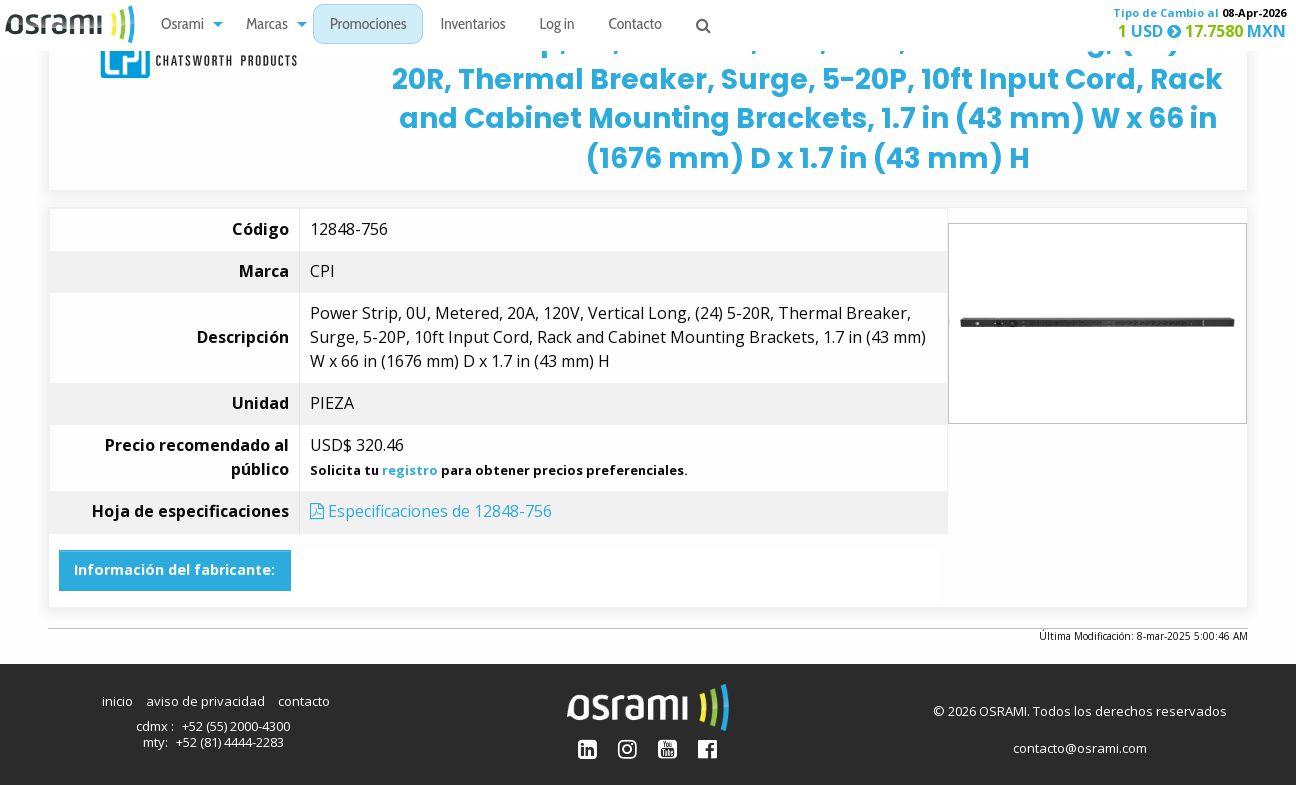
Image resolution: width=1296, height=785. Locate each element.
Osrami (182, 25)
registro (410, 470)
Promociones (368, 25)
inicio (117, 701)
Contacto (635, 25)
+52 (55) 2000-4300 (236, 726)
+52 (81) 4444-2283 (230, 742)
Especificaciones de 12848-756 (431, 511)
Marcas (267, 25)
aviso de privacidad (205, 701)
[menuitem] (186, 24)
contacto (304, 701)
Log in (557, 25)
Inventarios (472, 25)
